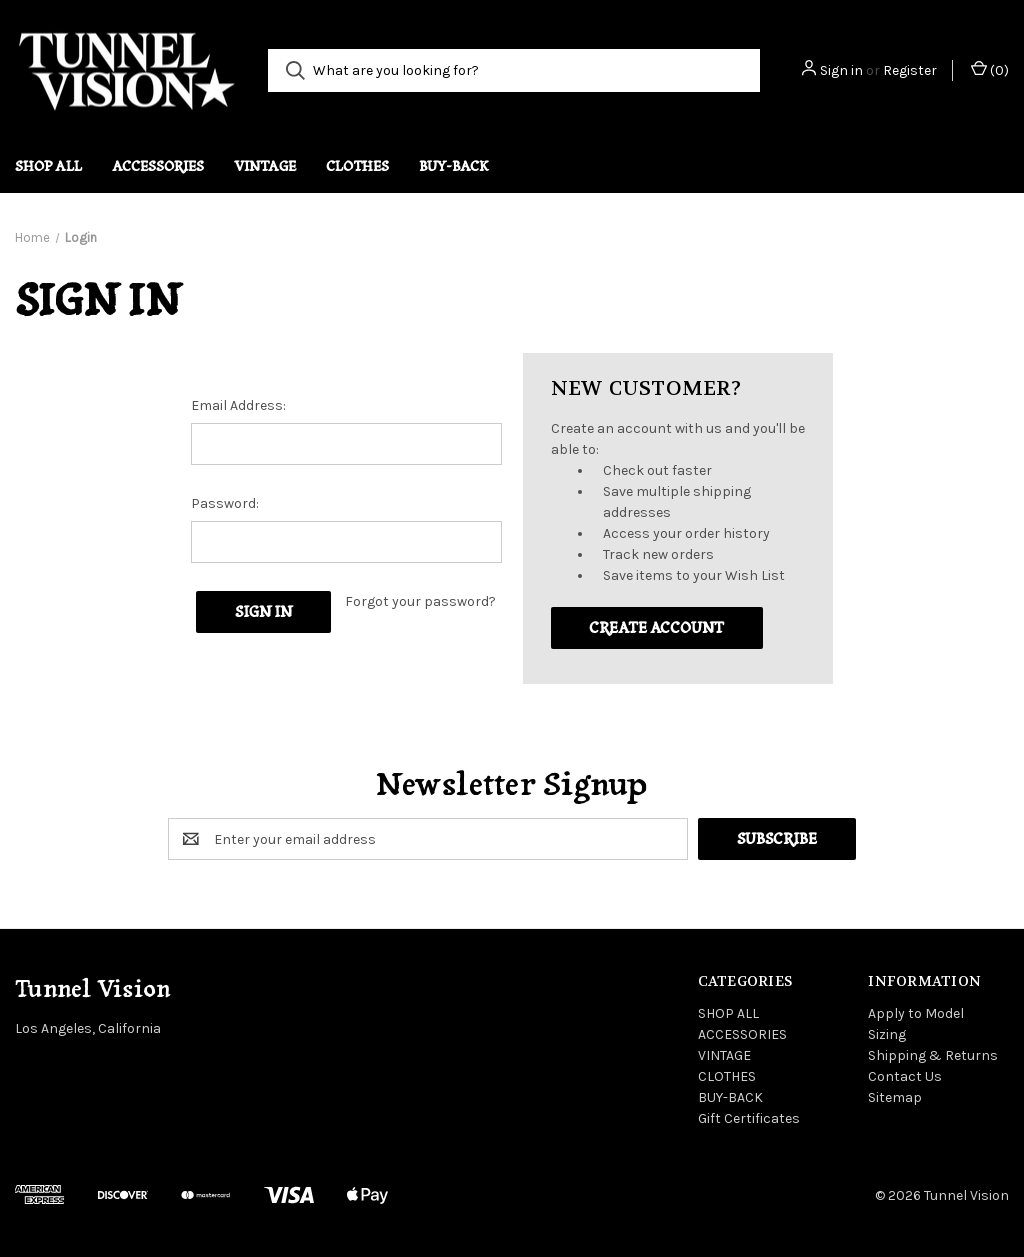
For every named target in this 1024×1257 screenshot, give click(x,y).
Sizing (887, 1034)
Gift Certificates (749, 1118)
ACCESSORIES (158, 166)
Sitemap (895, 1097)
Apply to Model (916, 1013)
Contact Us (905, 1076)
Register (910, 70)
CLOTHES (357, 166)
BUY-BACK (454, 166)
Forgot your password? (420, 601)
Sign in (841, 70)
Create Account (656, 628)
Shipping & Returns (933, 1055)
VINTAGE (265, 166)
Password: (225, 503)
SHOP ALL (48, 166)
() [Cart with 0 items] (990, 69)
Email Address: (238, 405)
